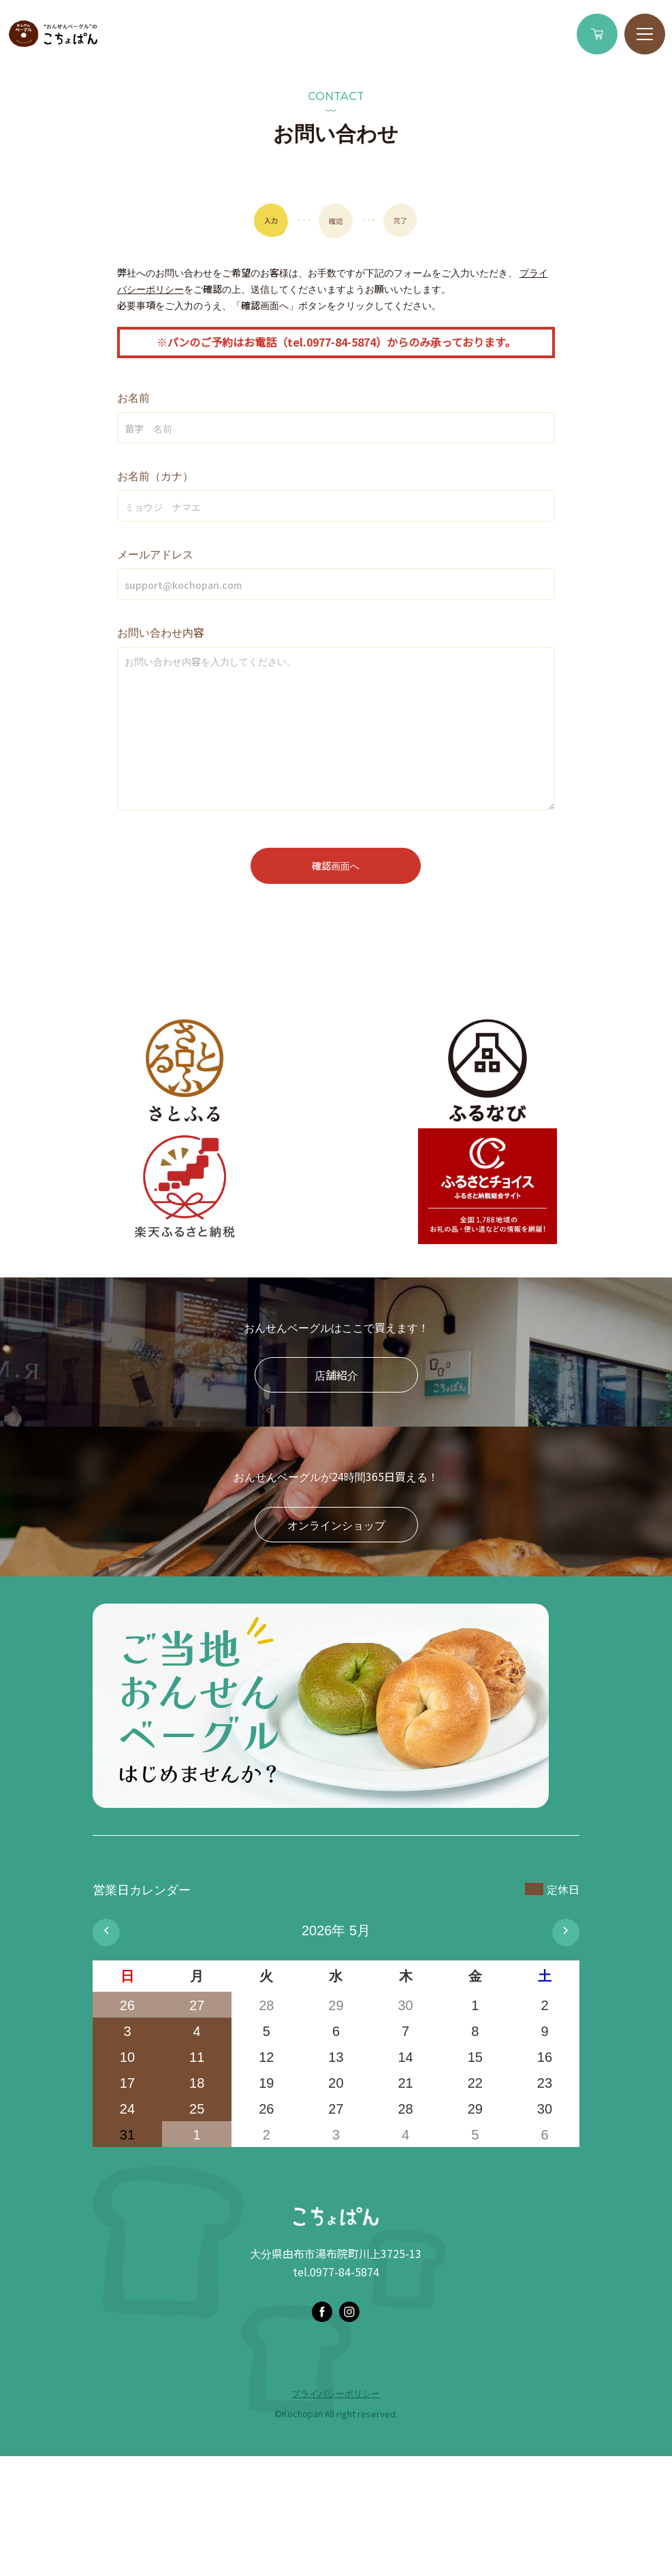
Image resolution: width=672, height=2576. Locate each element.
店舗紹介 (336, 1375)
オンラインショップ (336, 1524)
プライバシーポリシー (335, 2393)
